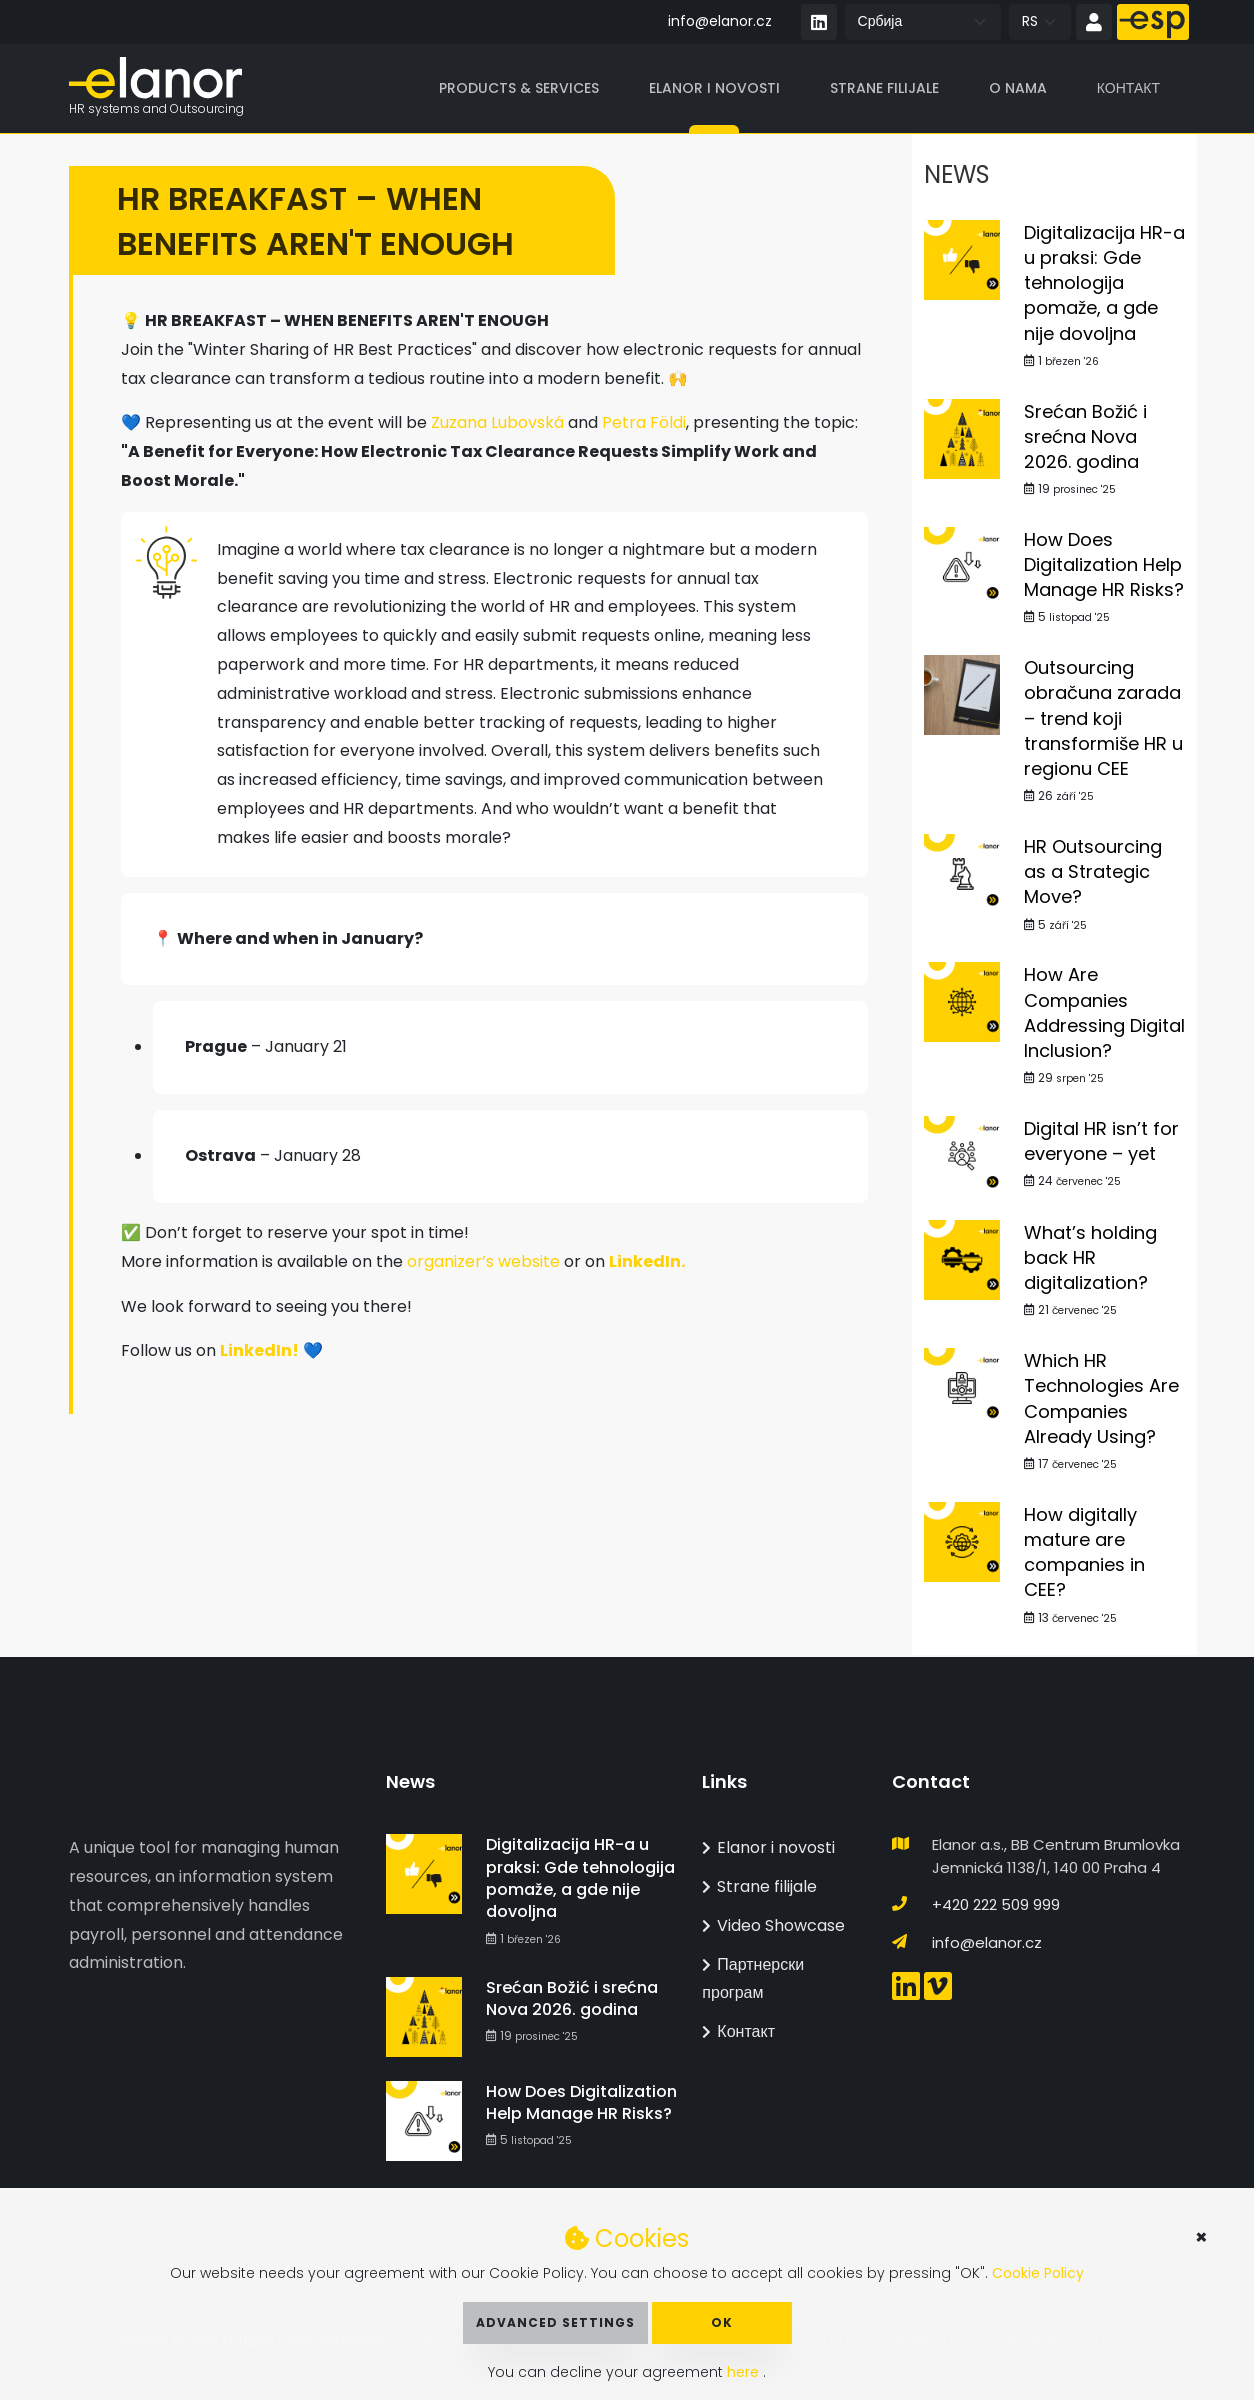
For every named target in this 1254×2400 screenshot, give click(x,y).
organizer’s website (483, 1262)
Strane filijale (884, 89)
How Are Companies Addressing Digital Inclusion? (1104, 1014)
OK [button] (722, 2322)
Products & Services (519, 89)
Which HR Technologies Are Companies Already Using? (1101, 1400)
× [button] (1201, 2237)
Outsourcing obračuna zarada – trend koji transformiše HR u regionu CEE (1103, 720)
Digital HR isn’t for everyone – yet (1101, 1142)
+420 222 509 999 (996, 1904)
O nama (1018, 89)
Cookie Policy (1038, 2273)
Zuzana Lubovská (497, 424)
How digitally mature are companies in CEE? (1084, 1553)
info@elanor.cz (720, 21)
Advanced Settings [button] (555, 2322)
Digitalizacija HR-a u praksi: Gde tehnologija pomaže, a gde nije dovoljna (1104, 284)
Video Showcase (773, 1925)
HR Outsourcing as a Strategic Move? (1093, 873)
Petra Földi (644, 424)
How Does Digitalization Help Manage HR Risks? (1104, 565)
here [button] (745, 2372)
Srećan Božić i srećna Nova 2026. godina (1085, 437)
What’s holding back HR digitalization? (1090, 1258)
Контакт (1128, 89)
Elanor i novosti (714, 89)
